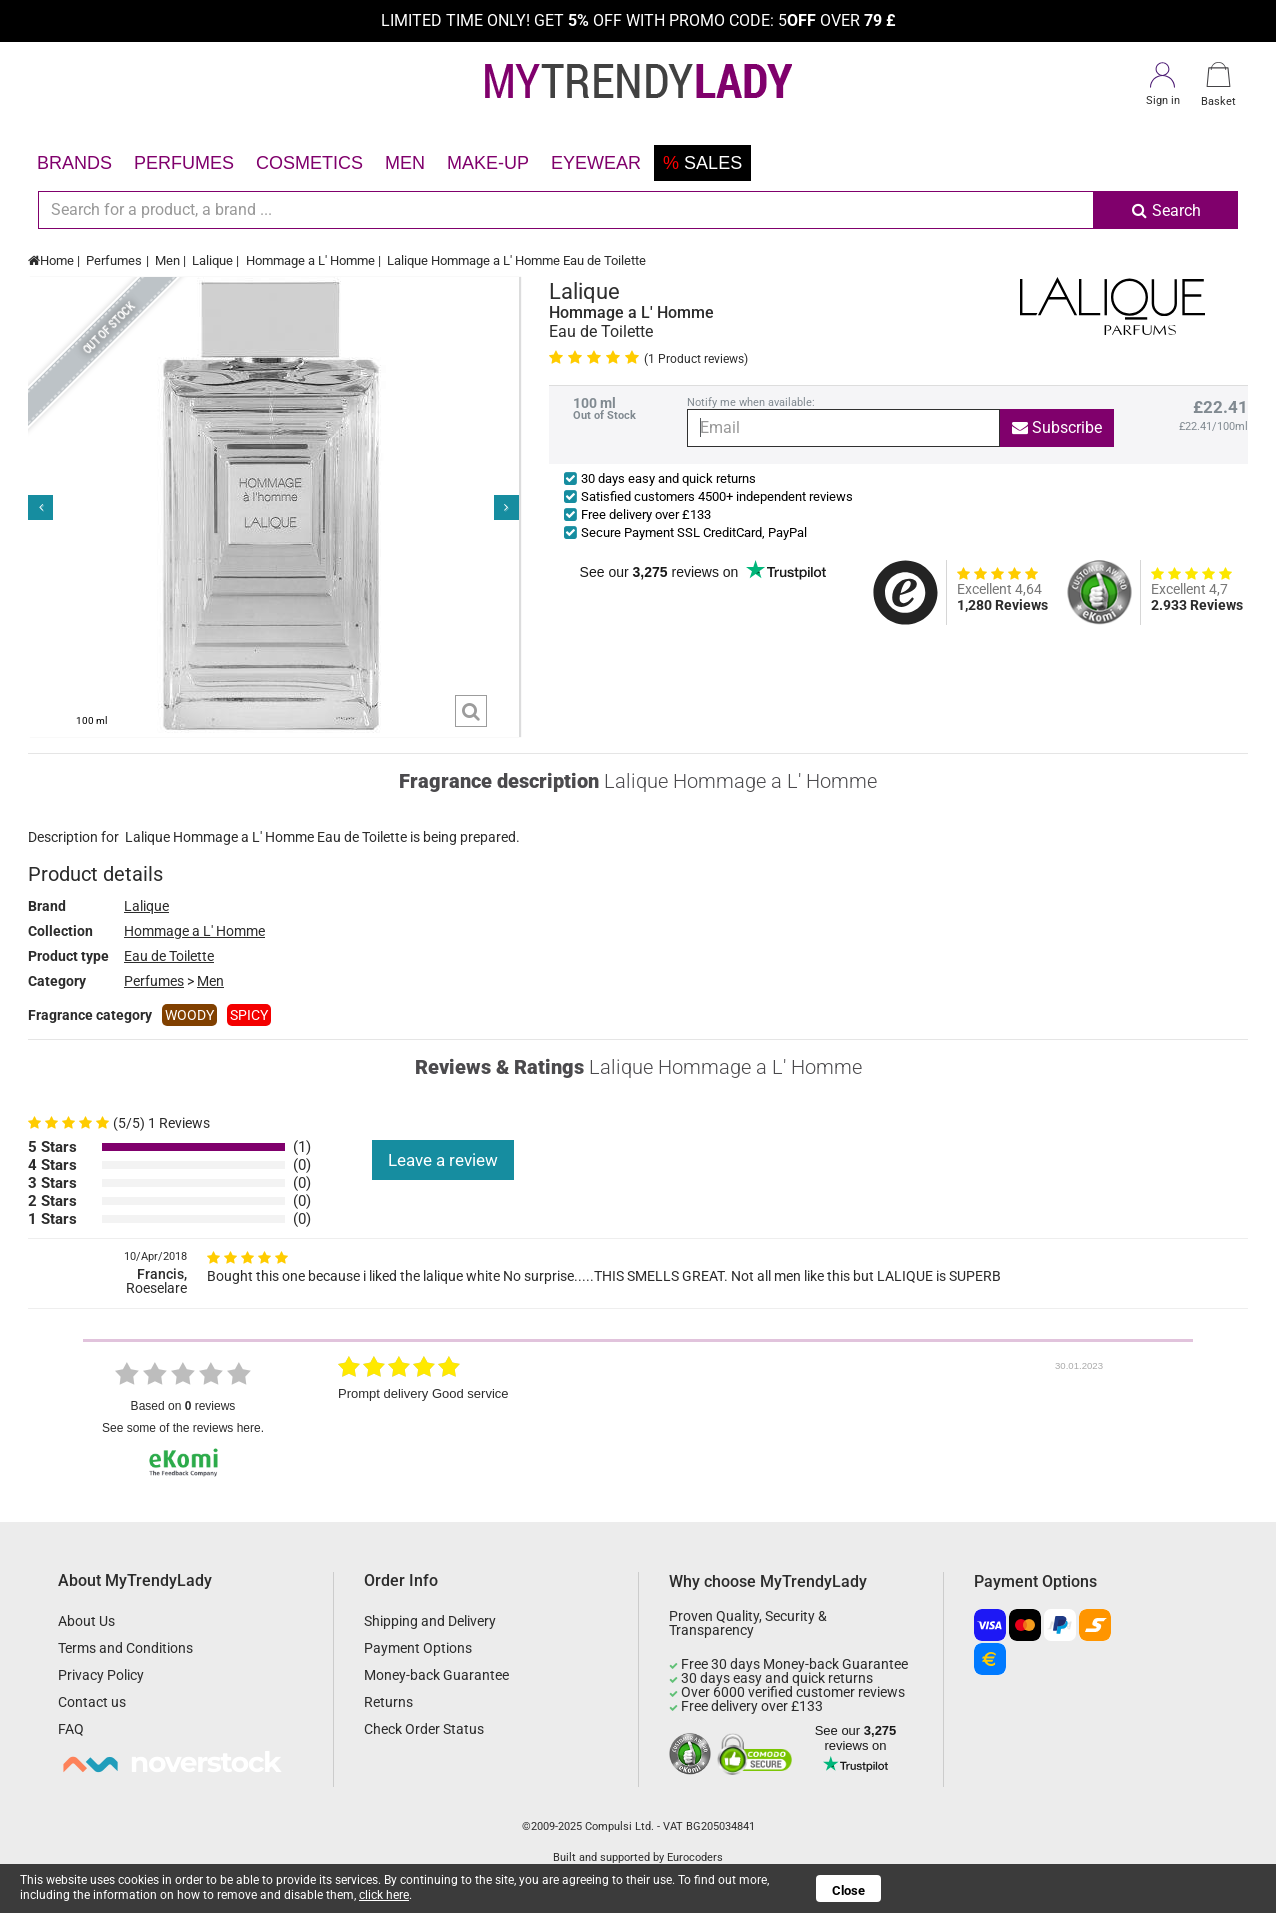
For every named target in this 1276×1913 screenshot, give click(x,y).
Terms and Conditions (125, 1648)
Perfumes (184, 163)
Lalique (212, 260)
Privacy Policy (101, 1675)
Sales (702, 163)
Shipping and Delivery (430, 1621)
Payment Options (418, 1648)
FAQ (71, 1729)
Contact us (92, 1702)
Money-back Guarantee (436, 1675)
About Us (86, 1621)
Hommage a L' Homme (310, 260)
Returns (388, 1702)
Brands (74, 163)
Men (405, 163)
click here (384, 1895)
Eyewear (596, 163)
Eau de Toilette (169, 956)
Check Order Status (424, 1729)
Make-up (488, 163)
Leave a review (443, 1160)
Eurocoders (695, 1857)
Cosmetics (309, 163)
